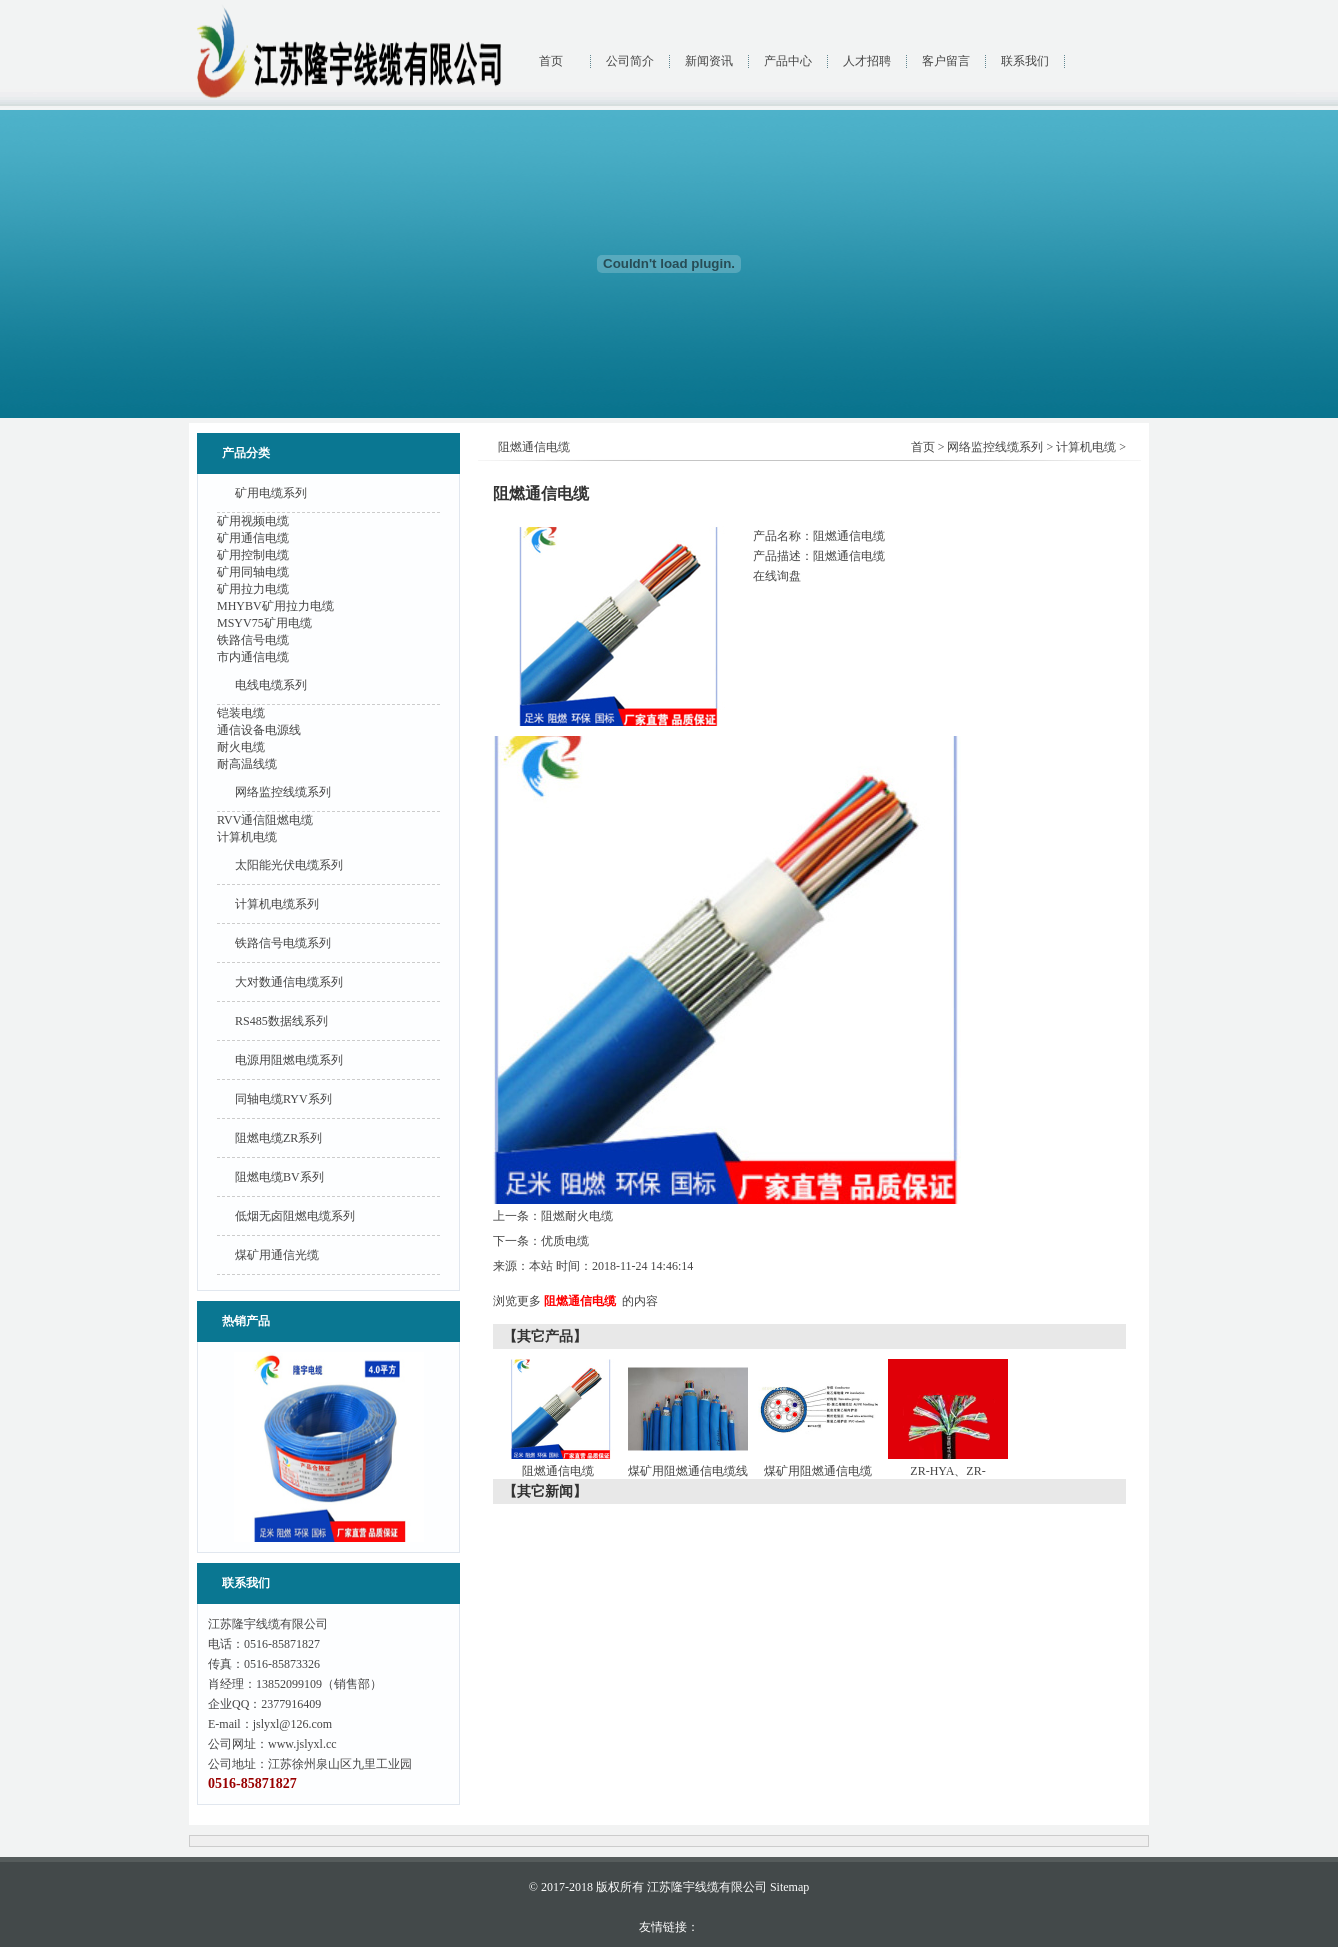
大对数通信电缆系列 (289, 982)
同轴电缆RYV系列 (283, 1099)
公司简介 (630, 61)
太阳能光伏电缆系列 (289, 865)
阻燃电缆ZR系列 (278, 1138)
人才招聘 (867, 61)
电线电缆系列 (271, 685)
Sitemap (789, 1887)
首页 (551, 61)
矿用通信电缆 (253, 538)
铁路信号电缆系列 (283, 943)
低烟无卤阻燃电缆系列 (295, 1216)
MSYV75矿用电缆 (264, 623)
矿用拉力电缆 (253, 589)
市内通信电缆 (253, 657)
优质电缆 (565, 1241)
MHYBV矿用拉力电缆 (275, 606)
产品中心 (788, 61)
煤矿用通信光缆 (277, 1255)
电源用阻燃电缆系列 (289, 1060)
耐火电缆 (241, 747)
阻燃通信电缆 (580, 1301)
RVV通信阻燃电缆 (265, 820)
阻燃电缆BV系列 (279, 1177)
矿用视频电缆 (253, 521)
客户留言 (946, 61)
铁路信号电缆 (253, 640)
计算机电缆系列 (277, 904)
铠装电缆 (241, 713)
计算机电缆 (247, 837)
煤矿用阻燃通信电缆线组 (690, 1475)
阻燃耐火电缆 (577, 1216)
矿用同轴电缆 (253, 572)
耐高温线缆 (247, 764)
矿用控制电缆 (253, 555)
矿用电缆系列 (271, 493)
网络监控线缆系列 (283, 792)
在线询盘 (777, 576)
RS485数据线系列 (281, 1021)
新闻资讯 (709, 61)
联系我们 (1025, 61)
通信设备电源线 (259, 730)
